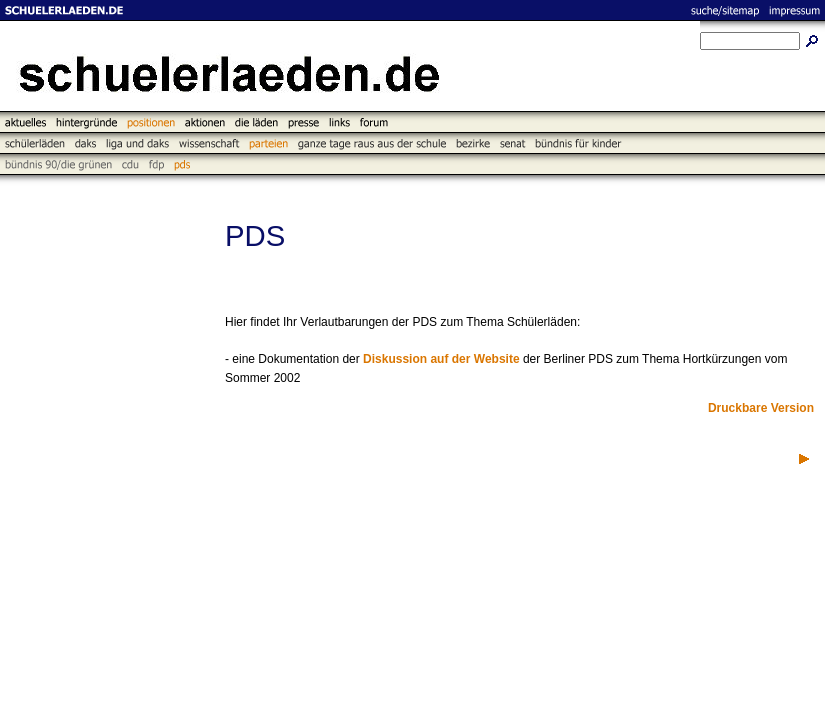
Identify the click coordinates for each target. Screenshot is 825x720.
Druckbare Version (761, 408)
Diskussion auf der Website (441, 359)
